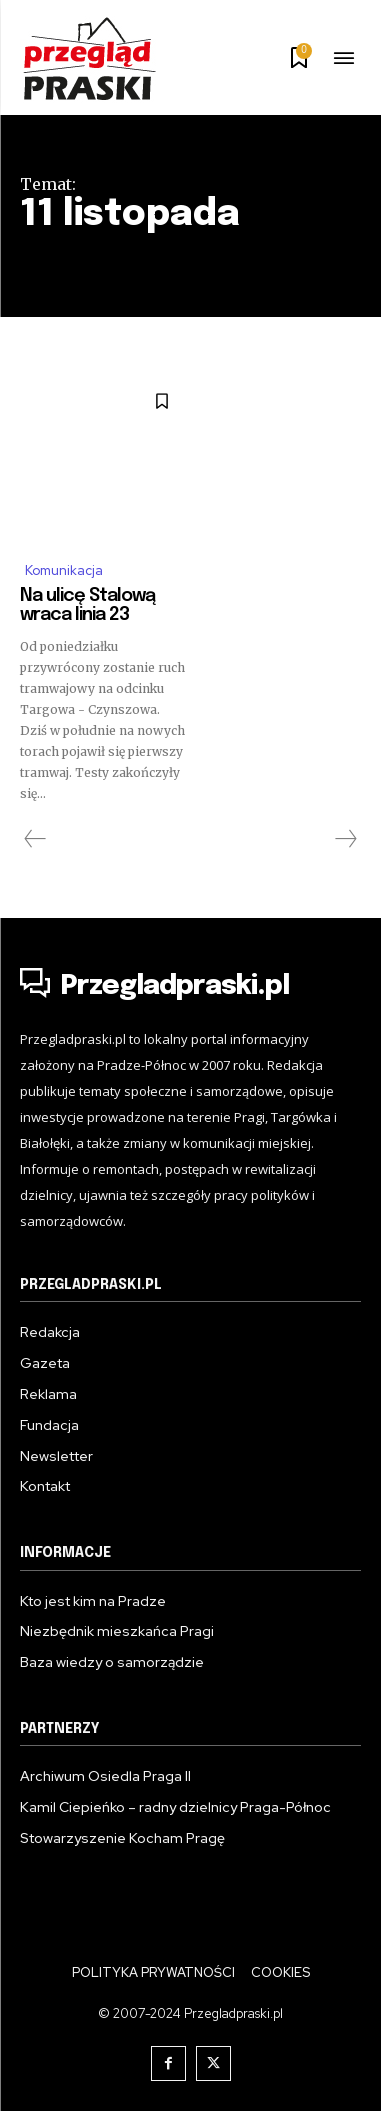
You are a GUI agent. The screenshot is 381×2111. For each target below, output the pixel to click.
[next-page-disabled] (345, 839)
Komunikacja (64, 570)
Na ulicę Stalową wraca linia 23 (87, 606)
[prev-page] (35, 839)
